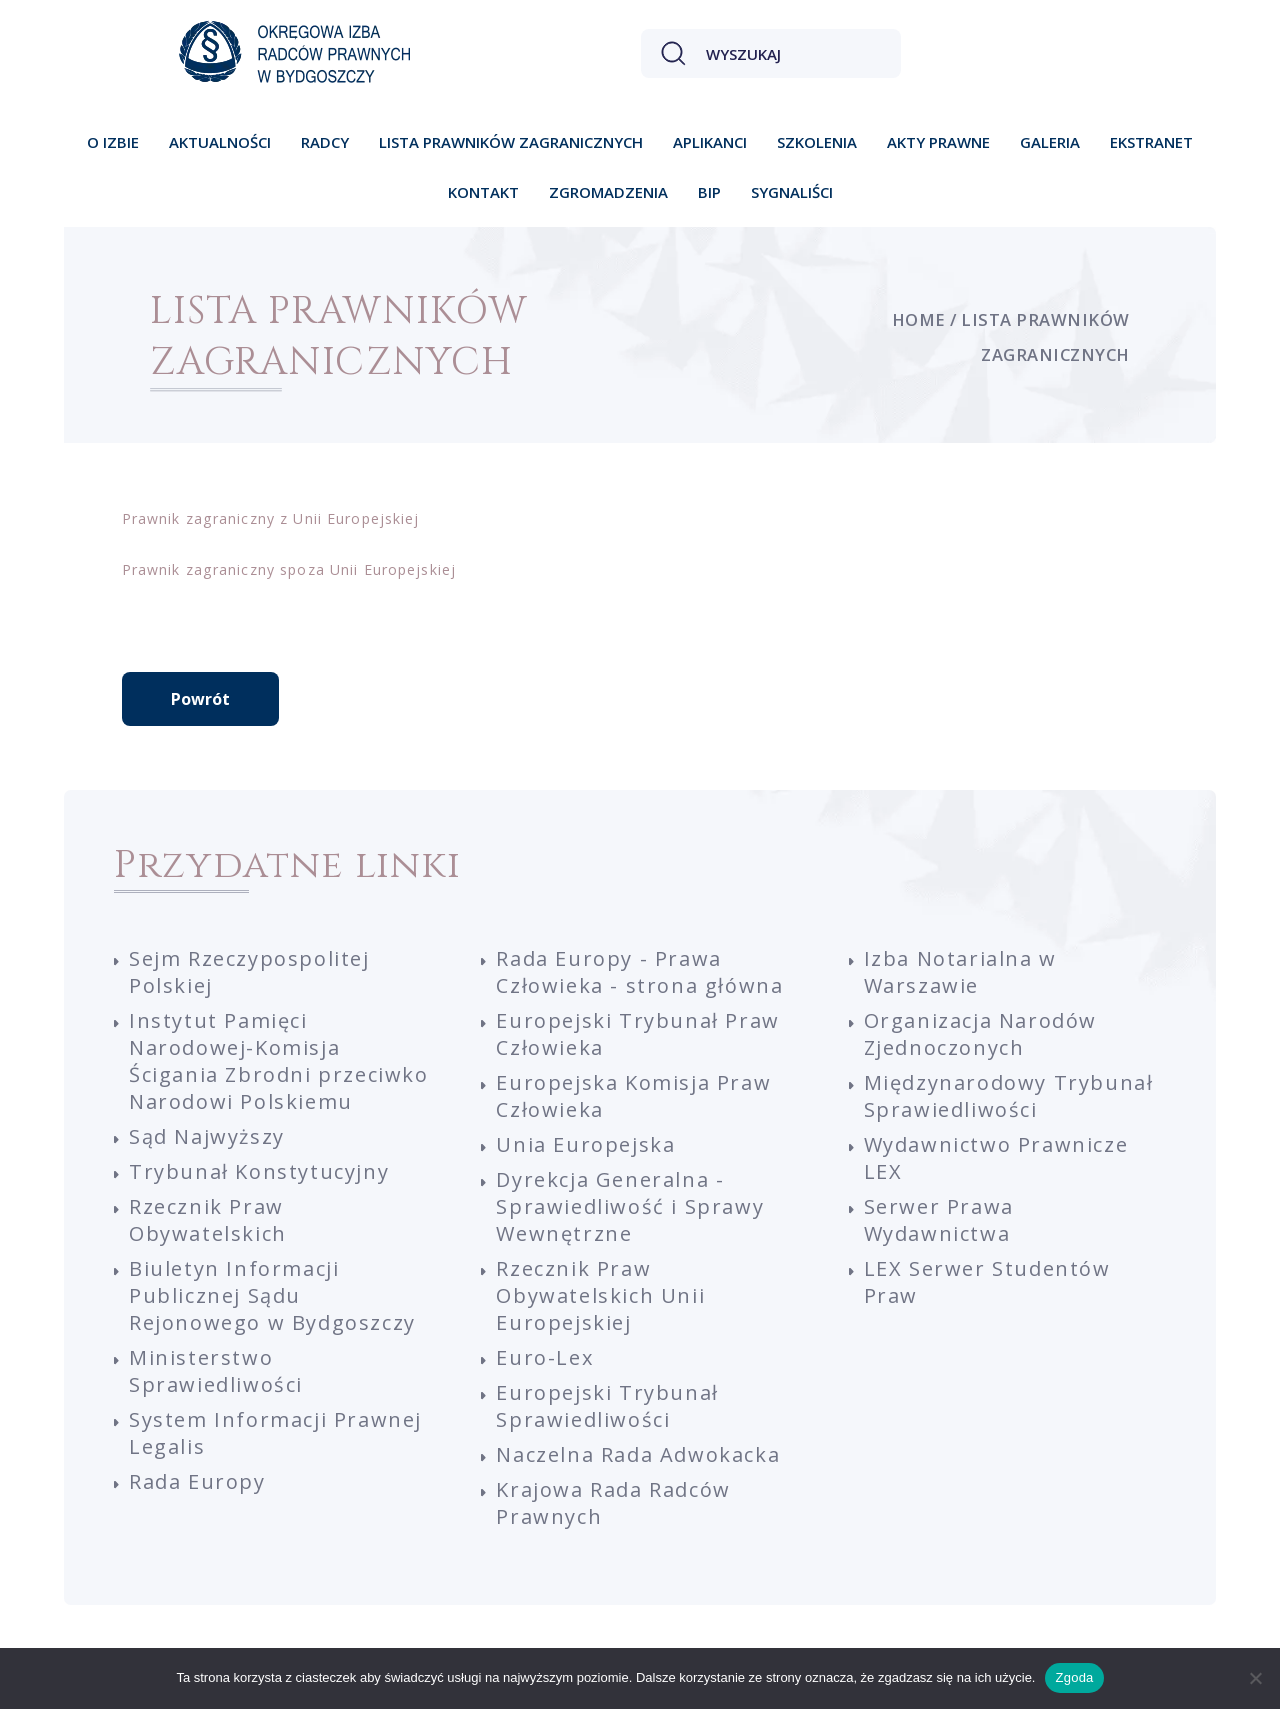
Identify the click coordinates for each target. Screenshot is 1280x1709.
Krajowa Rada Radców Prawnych (613, 1503)
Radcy (325, 142)
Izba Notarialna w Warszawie (960, 972)
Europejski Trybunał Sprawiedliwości (607, 1406)
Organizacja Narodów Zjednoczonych (980, 1034)
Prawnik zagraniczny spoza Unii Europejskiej (289, 569)
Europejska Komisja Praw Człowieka (633, 1096)
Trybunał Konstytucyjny (259, 1171)
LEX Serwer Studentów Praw (987, 1282)
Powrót (200, 699)
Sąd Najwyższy (207, 1136)
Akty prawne (938, 142)
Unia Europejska (585, 1144)
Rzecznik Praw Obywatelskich (208, 1220)
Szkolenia (817, 142)
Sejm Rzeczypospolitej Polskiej (249, 972)
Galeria (1050, 142)
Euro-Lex (544, 1357)
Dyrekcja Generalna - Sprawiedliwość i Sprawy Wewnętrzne (630, 1206)
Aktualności (220, 142)
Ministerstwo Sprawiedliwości (216, 1371)
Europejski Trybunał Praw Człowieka (637, 1034)
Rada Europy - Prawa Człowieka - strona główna (639, 972)
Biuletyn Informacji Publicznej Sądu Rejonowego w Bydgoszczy (272, 1295)
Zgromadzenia (608, 192)
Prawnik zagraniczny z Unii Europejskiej (271, 518)
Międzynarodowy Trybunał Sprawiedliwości (1009, 1096)
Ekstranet (1151, 142)
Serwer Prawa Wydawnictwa (939, 1220)
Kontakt (483, 192)
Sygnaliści (792, 192)
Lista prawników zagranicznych (511, 142)
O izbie (113, 142)
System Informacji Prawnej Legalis (275, 1433)
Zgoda (1074, 1677)
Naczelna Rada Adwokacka (638, 1454)
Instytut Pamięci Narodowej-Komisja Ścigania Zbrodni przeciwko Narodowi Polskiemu (279, 1061)
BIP (709, 192)
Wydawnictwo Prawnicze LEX (996, 1158)
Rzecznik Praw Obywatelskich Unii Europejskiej (600, 1295)
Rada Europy (197, 1481)
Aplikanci (710, 142)
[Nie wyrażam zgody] (1255, 1678)
